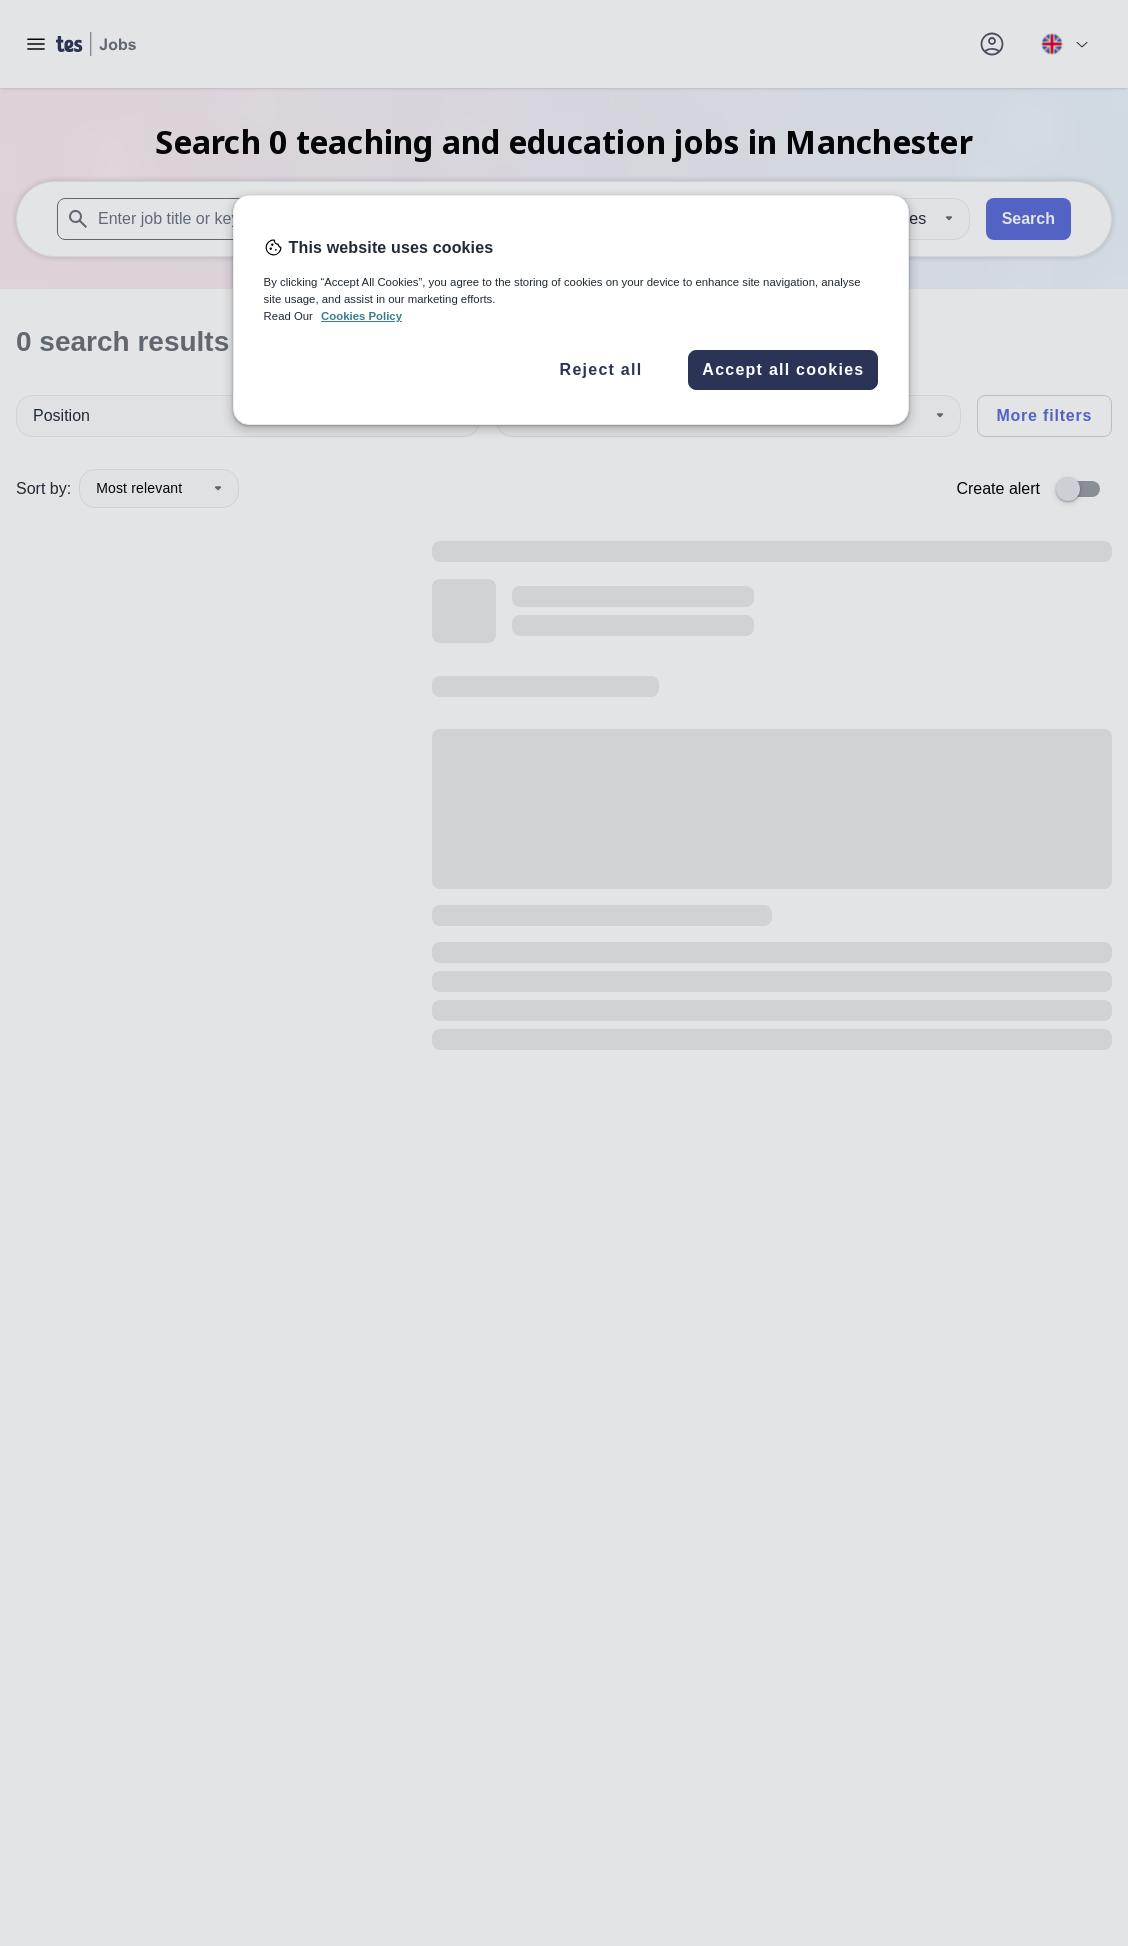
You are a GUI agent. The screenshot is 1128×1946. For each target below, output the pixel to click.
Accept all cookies (783, 369)
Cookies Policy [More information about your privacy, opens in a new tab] (361, 316)
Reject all (601, 369)
